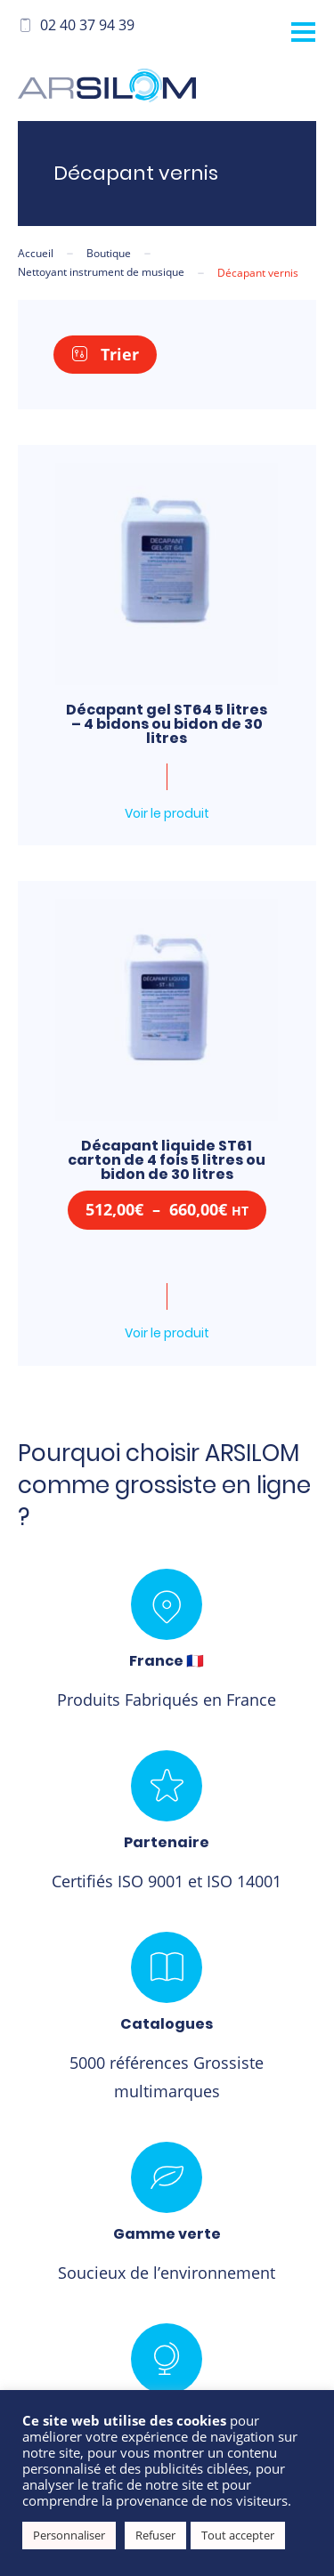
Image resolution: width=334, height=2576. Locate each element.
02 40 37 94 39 (76, 25)
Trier (105, 354)
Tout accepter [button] (237, 2535)
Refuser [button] (155, 2535)
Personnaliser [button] (69, 2535)
